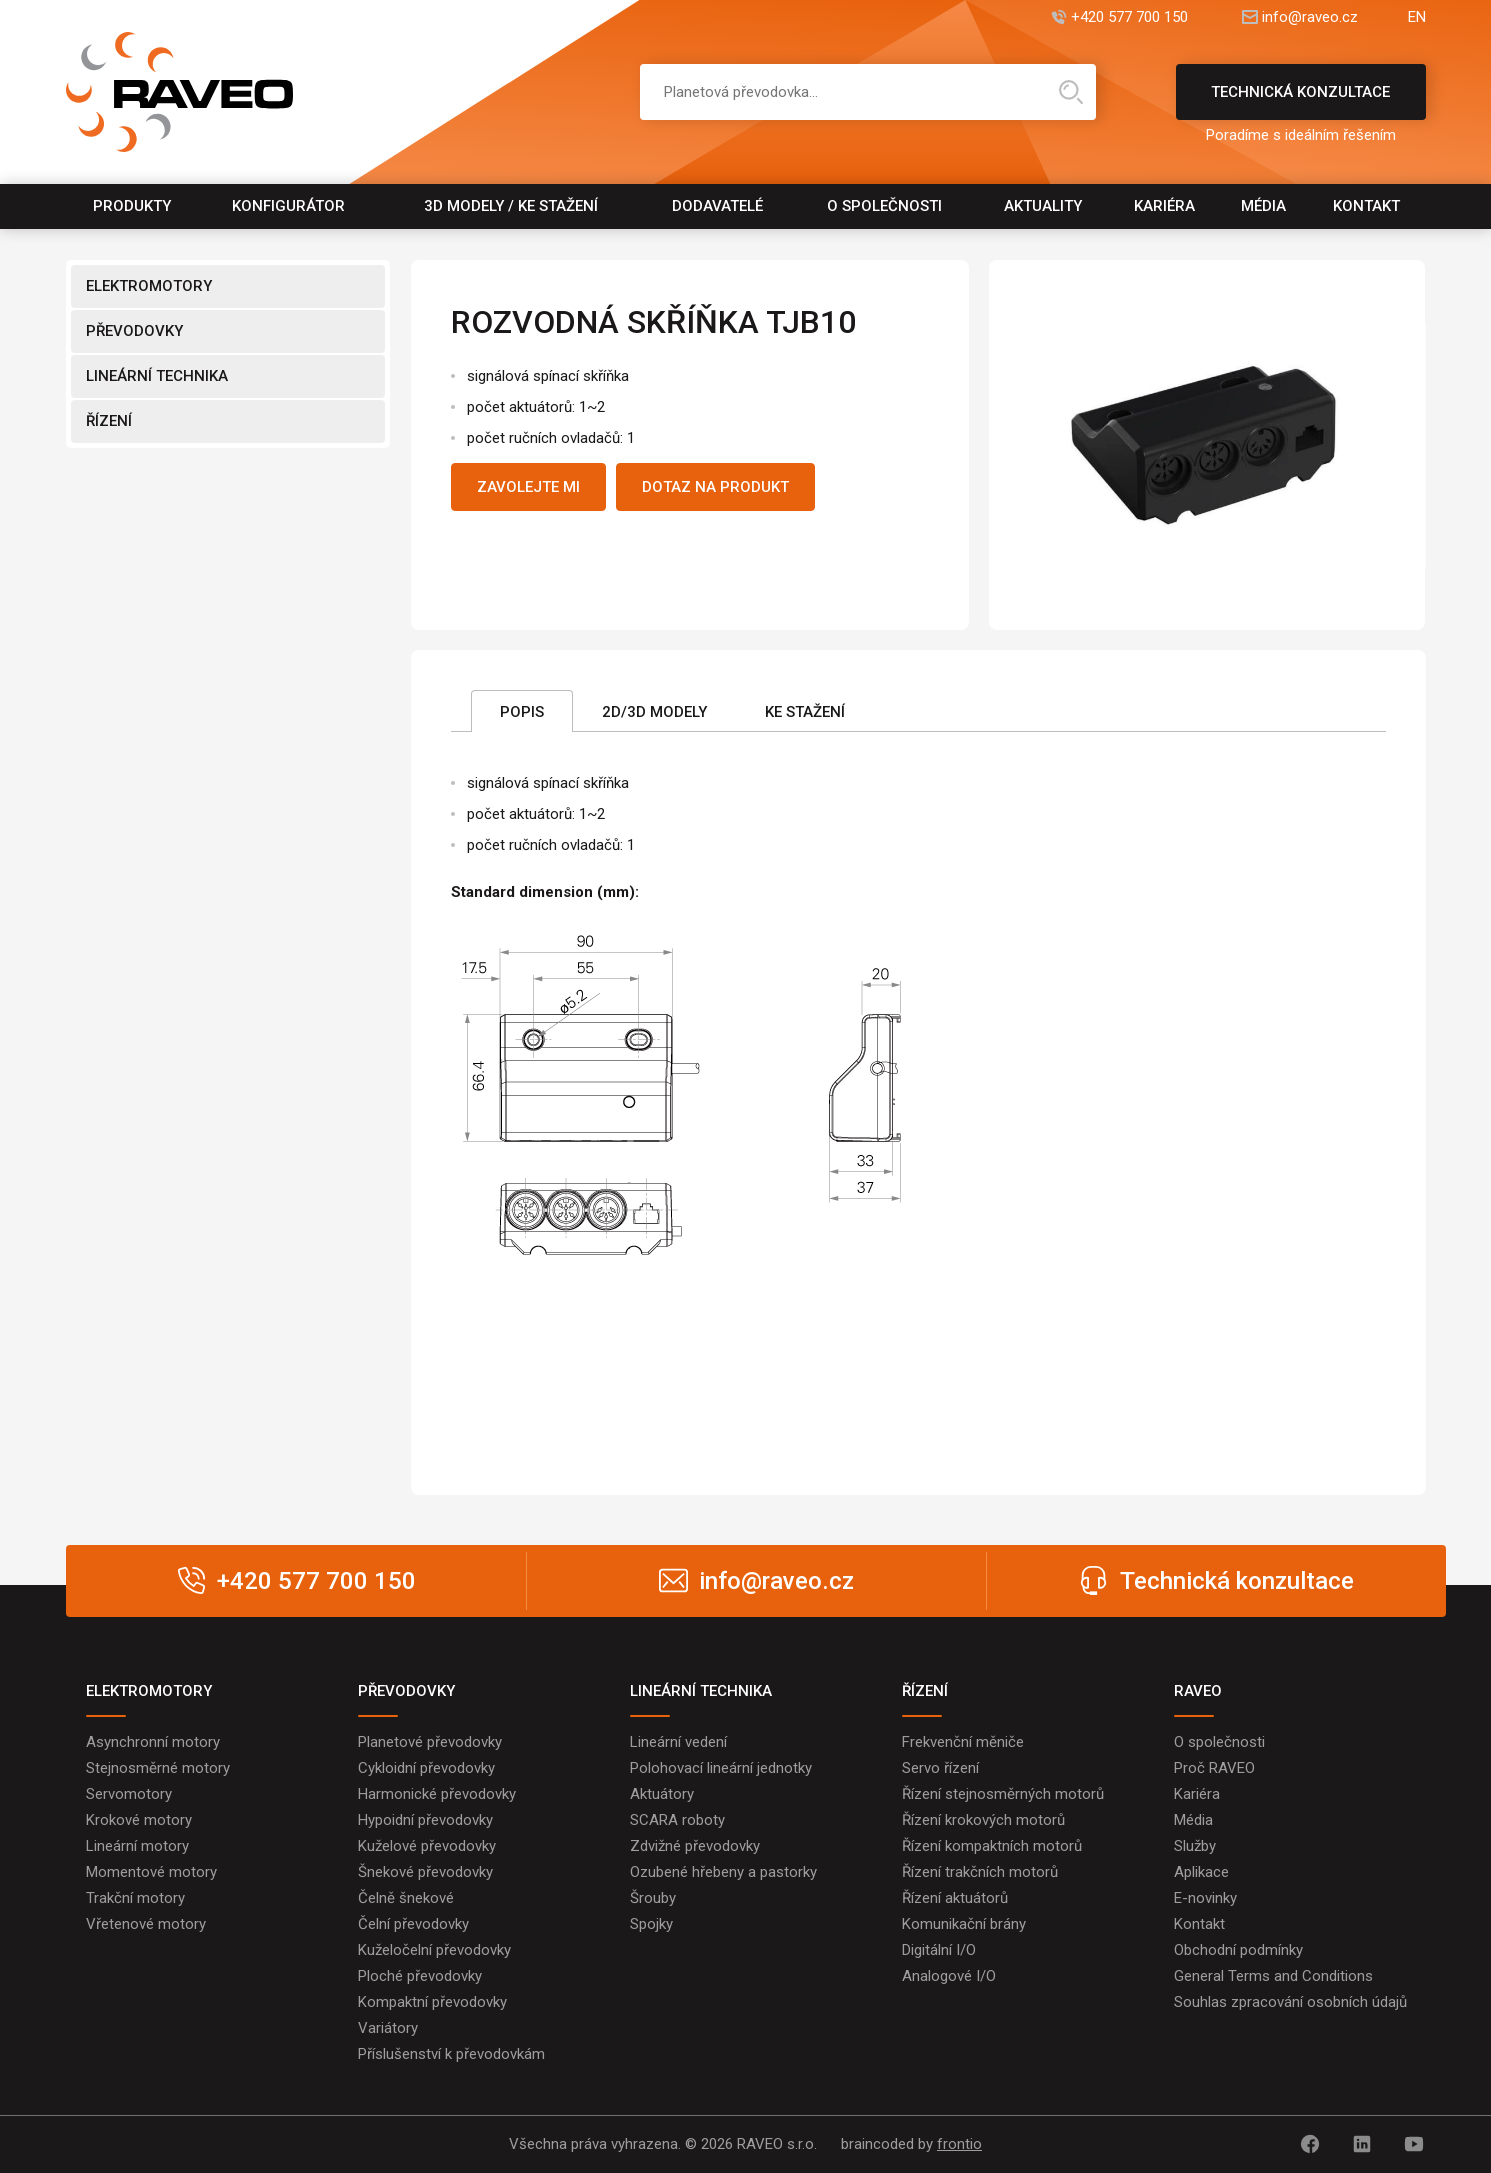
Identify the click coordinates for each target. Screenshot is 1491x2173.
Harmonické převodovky (437, 1794)
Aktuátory (662, 1794)
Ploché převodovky (420, 1976)
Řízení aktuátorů (955, 1898)
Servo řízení (940, 1768)
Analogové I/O (949, 1976)
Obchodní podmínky (1238, 1950)
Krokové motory (139, 1820)
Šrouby (653, 1898)
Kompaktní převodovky (432, 2002)
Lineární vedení (678, 1742)
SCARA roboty (677, 1820)
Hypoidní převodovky (425, 1820)
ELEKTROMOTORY (149, 286)
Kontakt (1366, 206)
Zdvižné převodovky (695, 1846)
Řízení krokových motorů (983, 1820)
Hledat (1071, 92)
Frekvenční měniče (963, 1742)
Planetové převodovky (430, 1742)
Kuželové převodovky (427, 1846)
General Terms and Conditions (1273, 1976)
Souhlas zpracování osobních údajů (1290, 2002)
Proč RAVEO (1214, 1768)
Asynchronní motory (153, 1742)
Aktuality (1043, 206)
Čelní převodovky (413, 1924)
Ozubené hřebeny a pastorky (723, 1872)
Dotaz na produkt (715, 487)
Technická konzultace (1301, 101)
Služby (1195, 1846)
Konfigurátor (288, 206)
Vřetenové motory (146, 1924)
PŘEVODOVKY (134, 331)
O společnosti (884, 206)
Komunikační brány (964, 1924)
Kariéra (1164, 206)
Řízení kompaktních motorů (992, 1846)
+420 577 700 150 (1129, 17)
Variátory (388, 2028)
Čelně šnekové (406, 1898)
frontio (959, 2144)
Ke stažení (805, 712)
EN (1417, 17)
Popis (522, 712)
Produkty (132, 206)
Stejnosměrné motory (158, 1768)
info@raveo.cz (1310, 17)
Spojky (651, 1924)
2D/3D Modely (654, 712)
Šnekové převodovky (425, 1872)
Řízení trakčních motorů (980, 1872)
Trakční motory (135, 1898)
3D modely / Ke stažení (511, 206)
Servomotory (129, 1794)
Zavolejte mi (528, 487)
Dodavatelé (717, 206)
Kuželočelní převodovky (434, 1950)
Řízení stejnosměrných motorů (1003, 1794)
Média (1263, 206)
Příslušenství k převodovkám (451, 2054)
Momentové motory (151, 1872)
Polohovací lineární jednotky (721, 1768)
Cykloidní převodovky (426, 1768)
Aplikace (1201, 1872)
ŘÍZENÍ (109, 421)
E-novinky (1205, 1898)
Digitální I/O (939, 1950)
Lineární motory (137, 1846)
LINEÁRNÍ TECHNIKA (157, 376)
